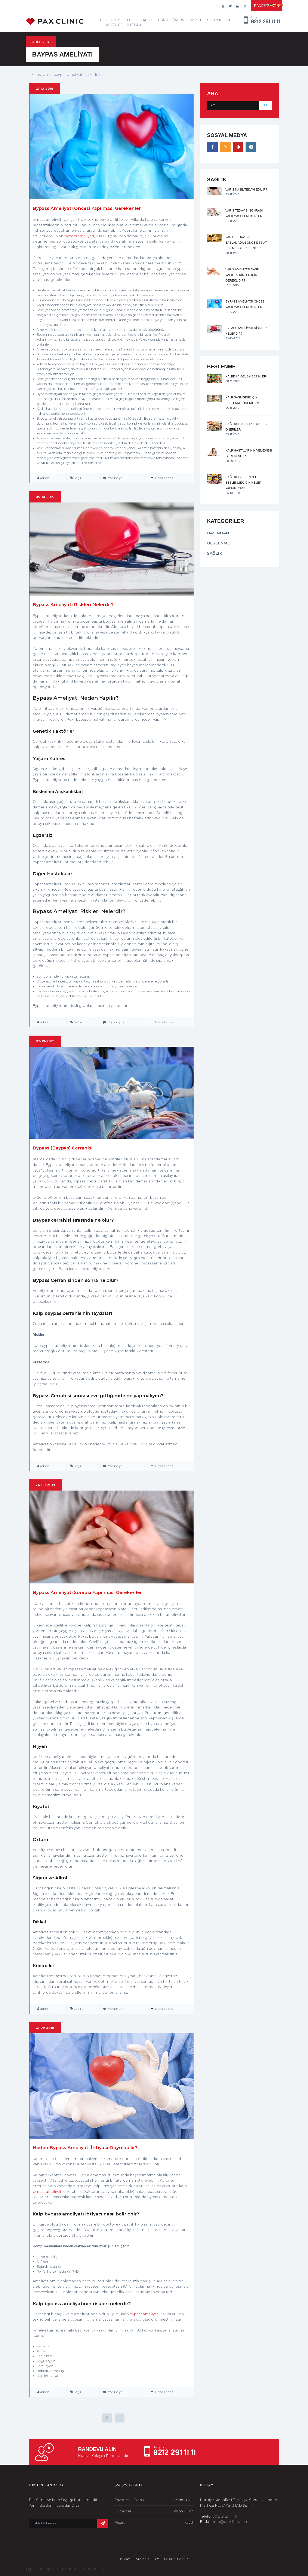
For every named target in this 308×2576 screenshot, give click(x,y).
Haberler (114, 25)
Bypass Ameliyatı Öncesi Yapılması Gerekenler (87, 208)
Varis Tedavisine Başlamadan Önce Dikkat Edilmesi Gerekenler (246, 242)
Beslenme (218, 543)
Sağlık (78, 478)
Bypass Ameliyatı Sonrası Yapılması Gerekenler (87, 1592)
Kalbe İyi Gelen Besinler (245, 376)
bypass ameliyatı (47, 2192)
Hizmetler (198, 20)
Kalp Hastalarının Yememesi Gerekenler (248, 453)
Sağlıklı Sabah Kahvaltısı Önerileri (246, 426)
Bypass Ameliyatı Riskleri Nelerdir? (73, 604)
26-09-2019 (45, 1485)
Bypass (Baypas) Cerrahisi (62, 1148)
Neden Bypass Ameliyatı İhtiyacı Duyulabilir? (85, 2147)
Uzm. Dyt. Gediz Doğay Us (161, 20)
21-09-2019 (45, 2028)
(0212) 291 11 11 (226, 2516)
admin (45, 478)
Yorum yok (113, 478)
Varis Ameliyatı (95, 2569)
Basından (221, 20)
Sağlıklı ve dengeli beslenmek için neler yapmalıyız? (243, 482)
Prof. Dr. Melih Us (116, 20)
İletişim (134, 25)
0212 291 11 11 (265, 21)
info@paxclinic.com (230, 2522)
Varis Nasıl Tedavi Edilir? (246, 189)
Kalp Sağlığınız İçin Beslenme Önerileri (242, 400)
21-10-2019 (44, 88)
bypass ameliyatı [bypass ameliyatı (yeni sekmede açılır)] (79, 236)
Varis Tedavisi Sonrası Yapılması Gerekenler (244, 213)
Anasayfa (40, 75)
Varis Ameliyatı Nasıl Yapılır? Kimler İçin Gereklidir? (242, 275)
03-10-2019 (45, 1041)
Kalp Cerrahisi (68, 2569)
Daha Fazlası (164, 478)
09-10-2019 (45, 497)
